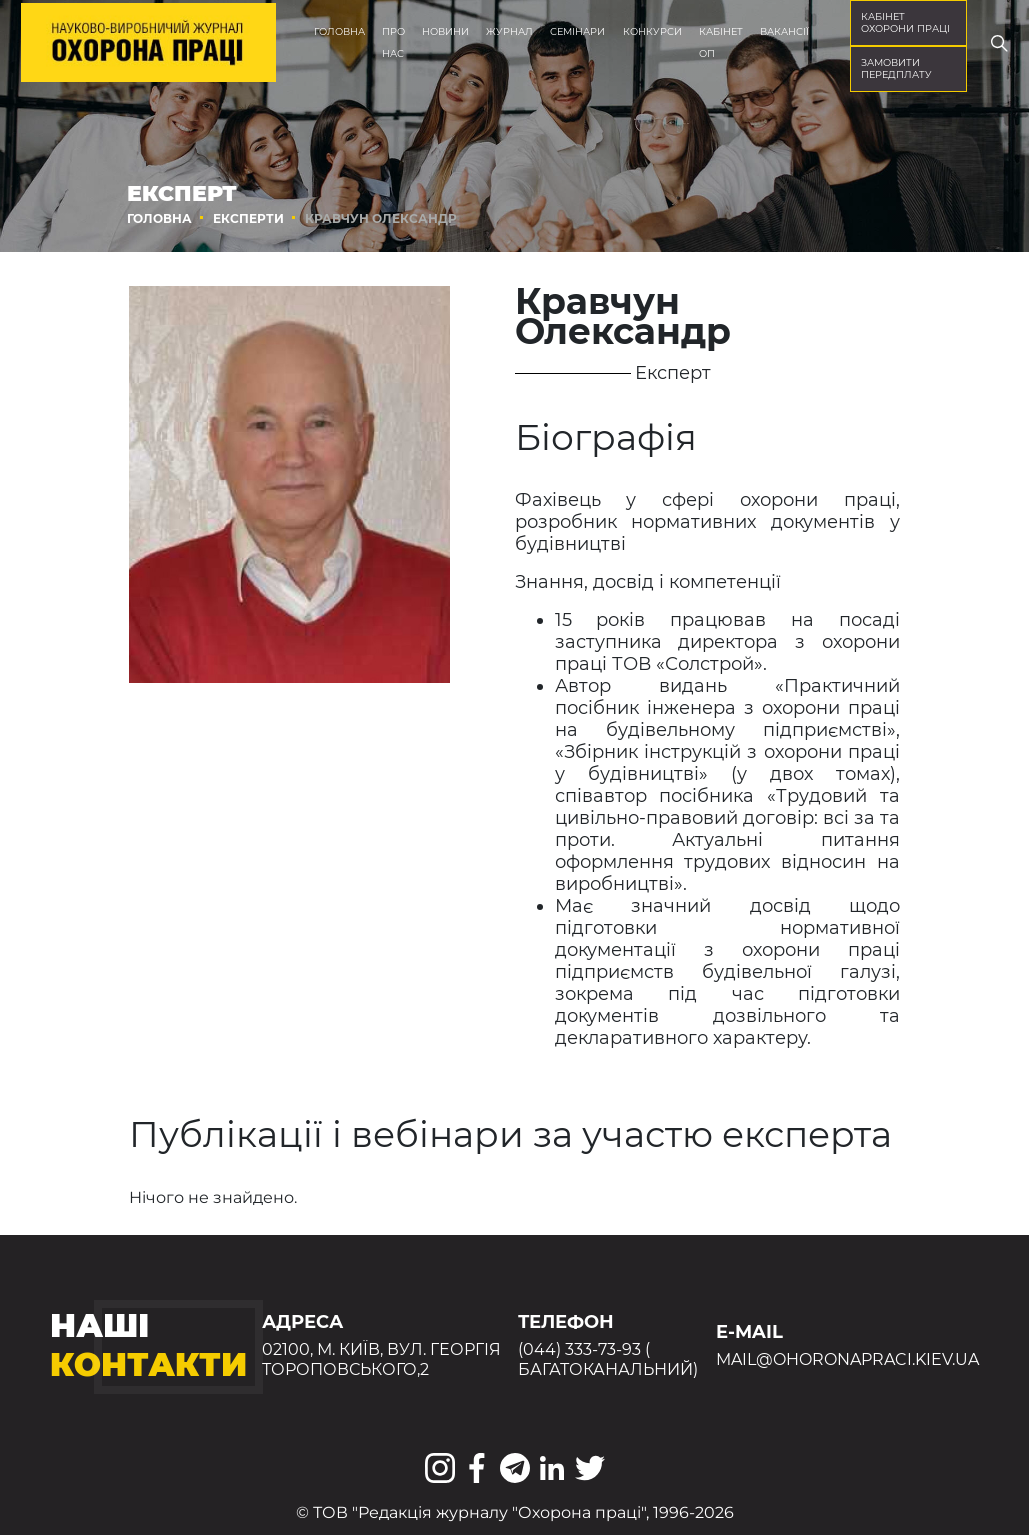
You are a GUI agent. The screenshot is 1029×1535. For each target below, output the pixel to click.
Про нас (393, 42)
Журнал (509, 31)
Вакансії (784, 31)
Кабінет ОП (721, 42)
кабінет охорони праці (905, 22)
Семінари (577, 31)
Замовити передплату (896, 68)
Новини (445, 31)
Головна (339, 31)
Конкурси (652, 31)
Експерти (248, 218)
